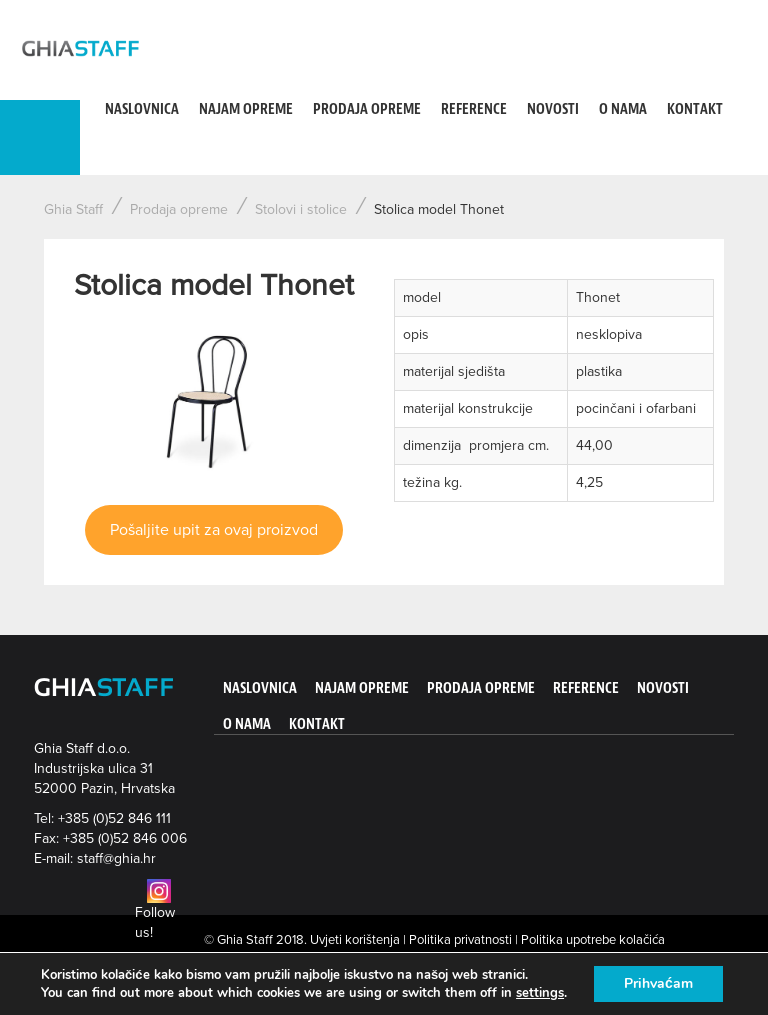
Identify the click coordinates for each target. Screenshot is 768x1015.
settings (540, 993)
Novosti (553, 109)
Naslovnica (142, 109)
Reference (474, 109)
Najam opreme (246, 109)
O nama (623, 109)
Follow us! (155, 912)
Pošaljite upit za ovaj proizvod (214, 530)
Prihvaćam (658, 983)
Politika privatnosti (460, 940)
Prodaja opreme (367, 109)
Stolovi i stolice (301, 209)
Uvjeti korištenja (355, 940)
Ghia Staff (73, 209)
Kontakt (695, 109)
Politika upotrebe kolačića (593, 940)
